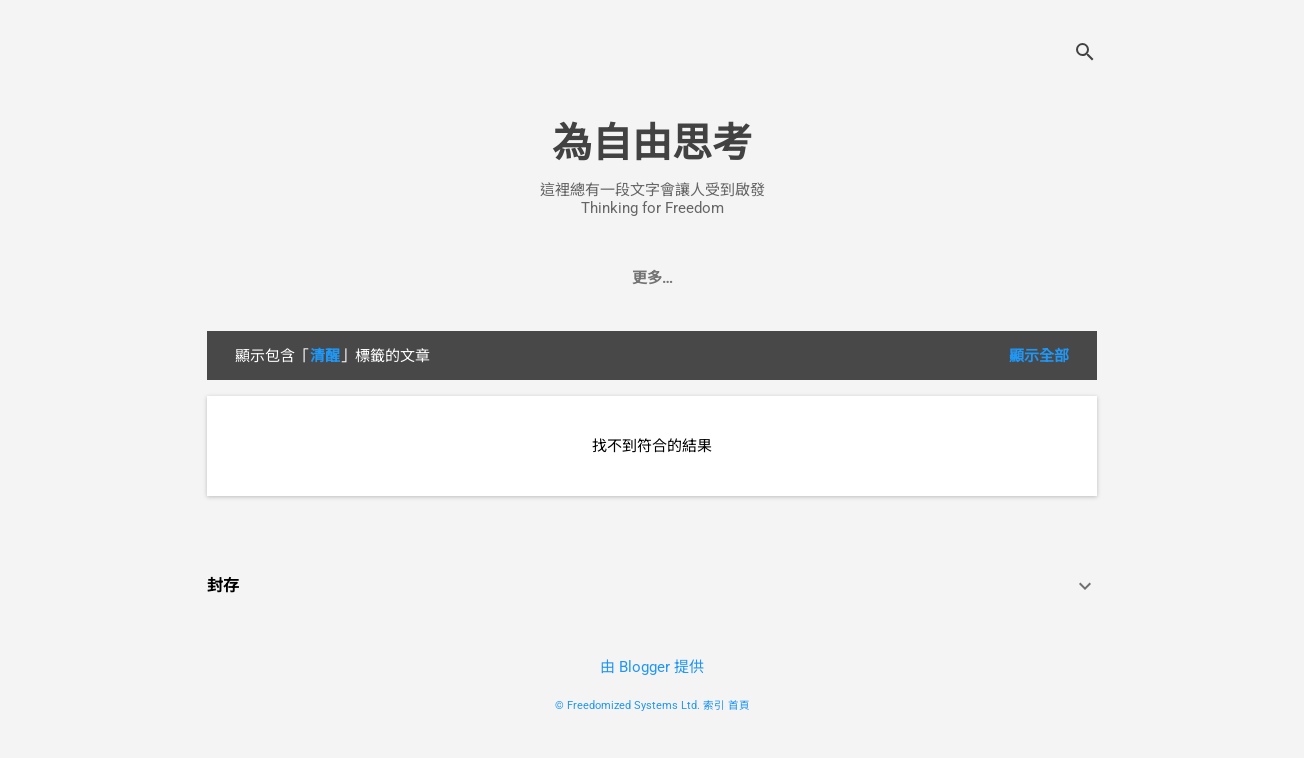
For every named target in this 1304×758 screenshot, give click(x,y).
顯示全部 (1039, 356)
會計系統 (582, 278)
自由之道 (486, 278)
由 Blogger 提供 (652, 667)
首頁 (739, 705)
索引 (714, 705)
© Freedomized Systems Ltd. (627, 705)
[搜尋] (1085, 54)
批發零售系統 (693, 278)
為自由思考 (652, 143)
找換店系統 (811, 278)
